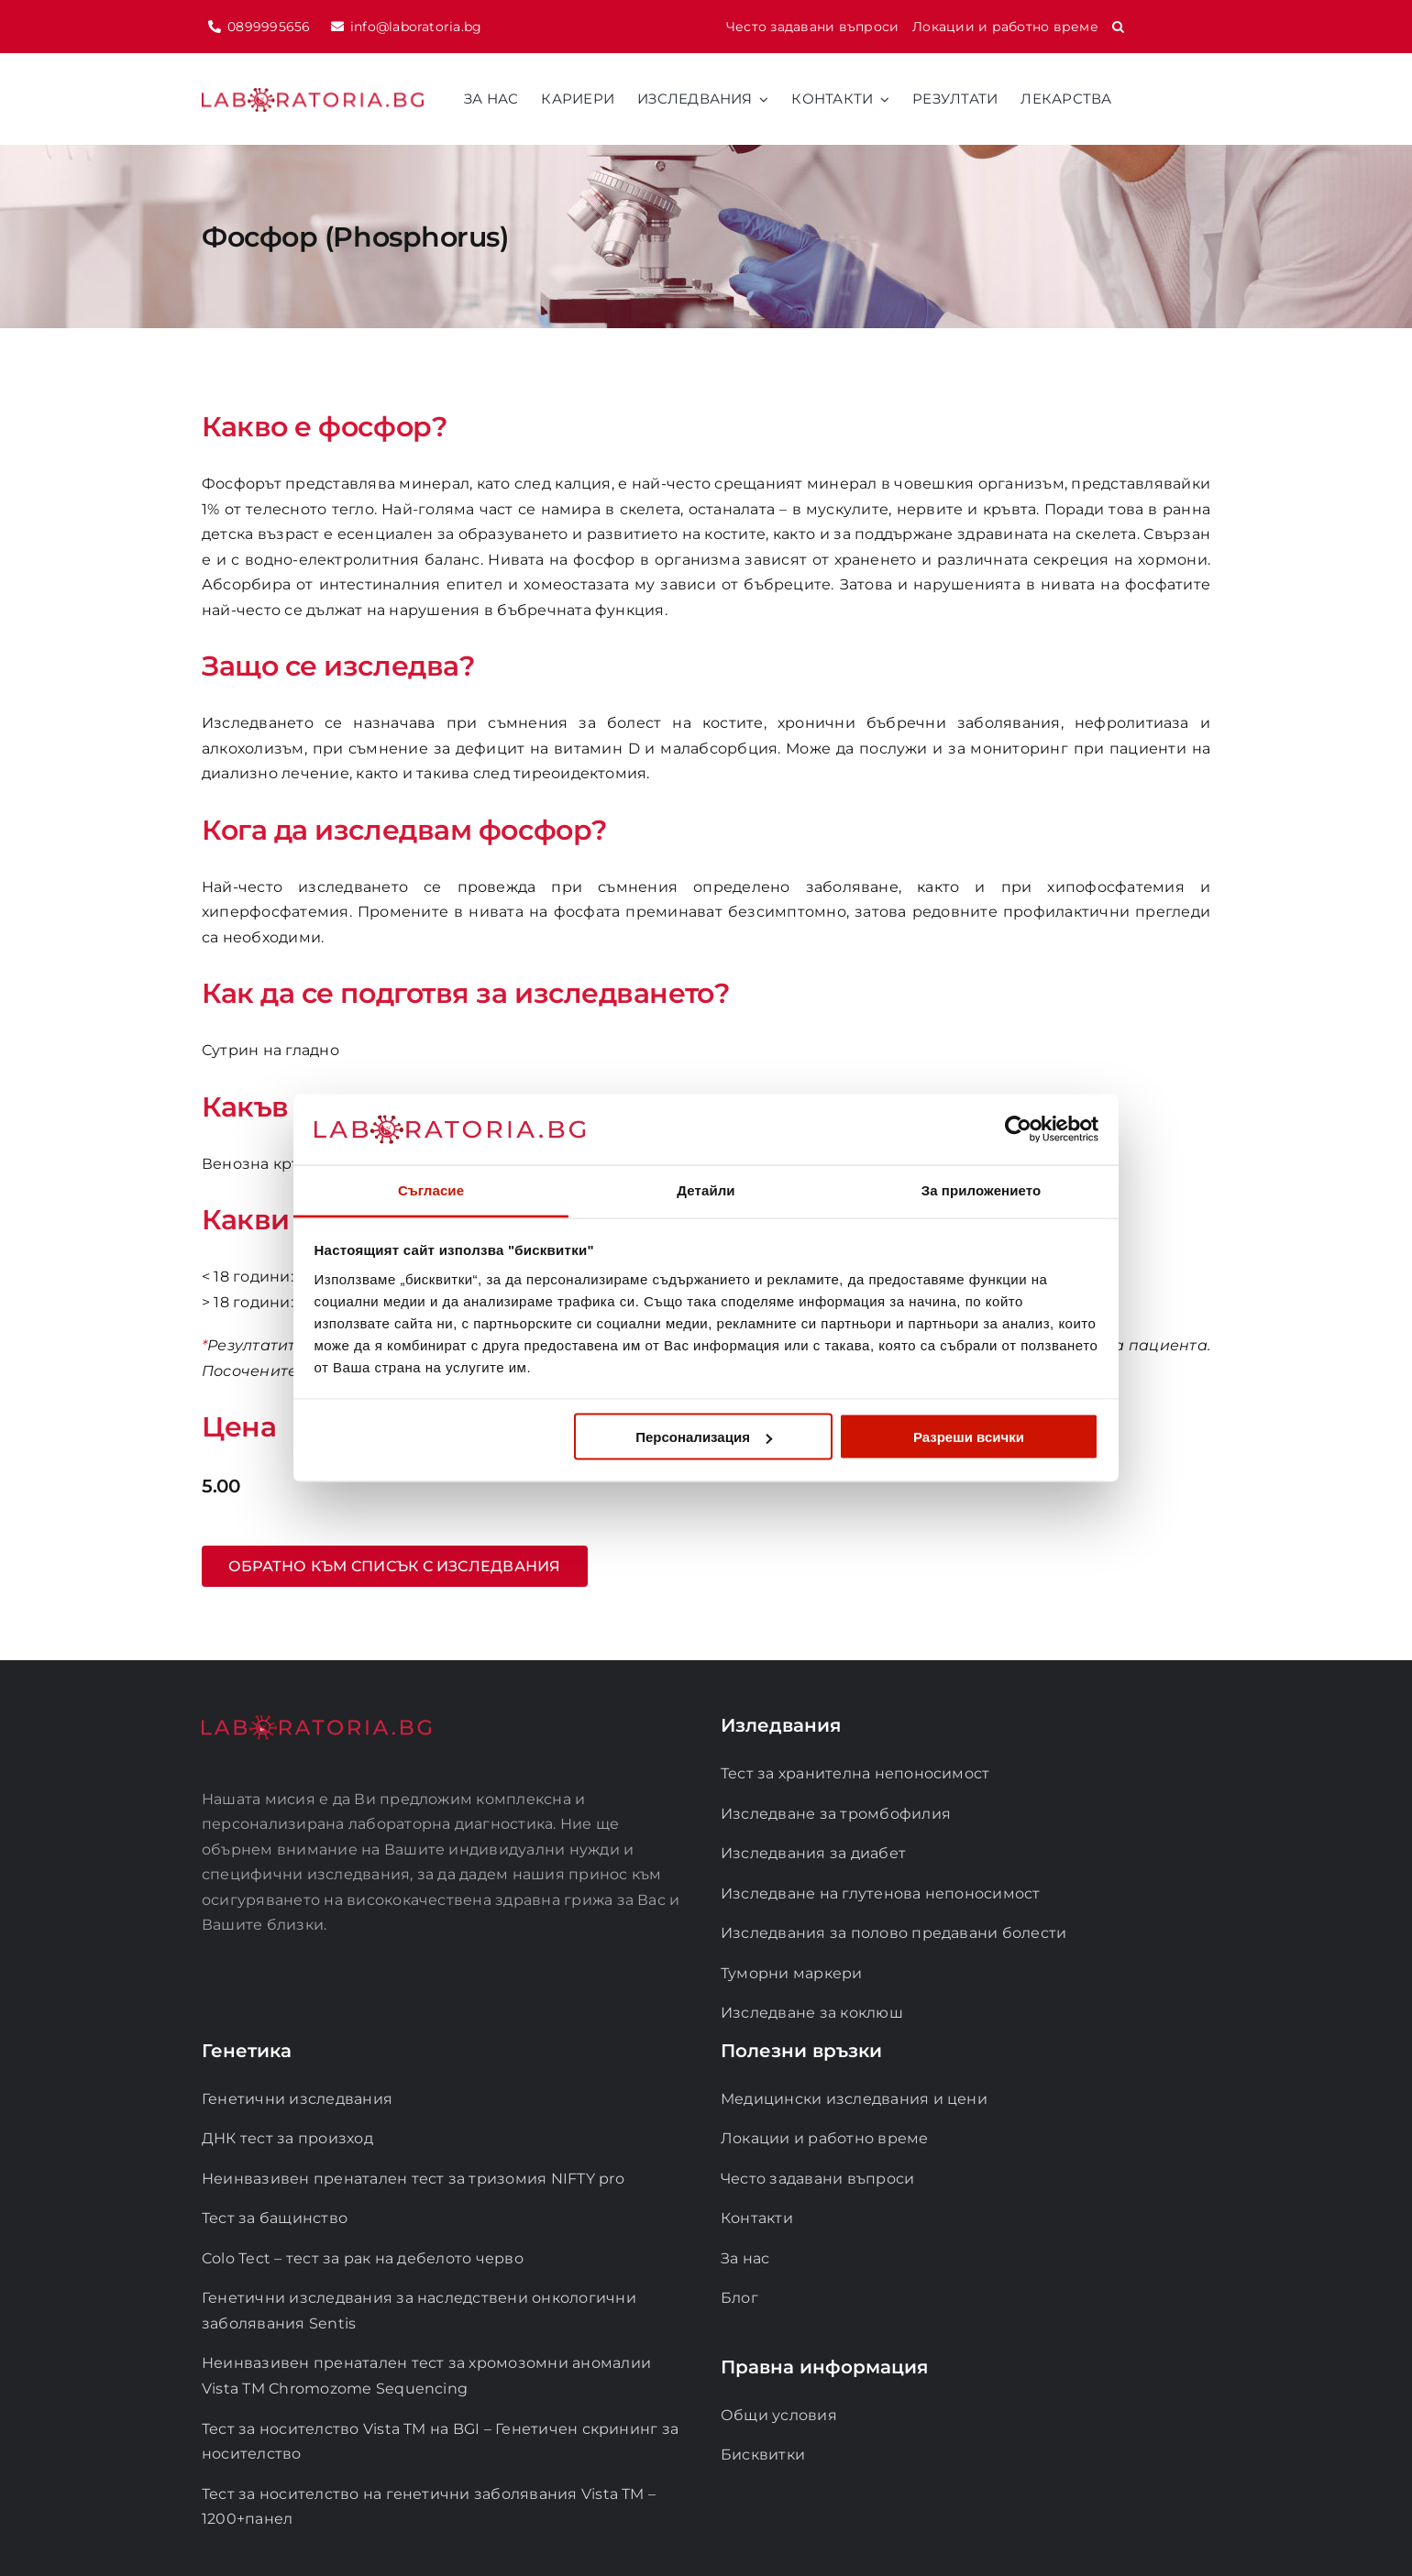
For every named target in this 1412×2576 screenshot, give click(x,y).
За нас (745, 2258)
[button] (1118, 26)
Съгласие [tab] (431, 1189)
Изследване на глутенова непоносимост (881, 1893)
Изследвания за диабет (813, 1853)
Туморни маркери (792, 1973)
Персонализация (703, 1437)
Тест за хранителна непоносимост (855, 1773)
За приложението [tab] (981, 1189)
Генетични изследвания (297, 2099)
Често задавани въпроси (817, 2178)
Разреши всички (968, 1437)
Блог (739, 2297)
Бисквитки (763, 2454)
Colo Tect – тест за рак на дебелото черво (363, 2258)
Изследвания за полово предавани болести (893, 1933)
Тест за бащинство (274, 2218)
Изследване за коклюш (812, 2012)
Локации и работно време (825, 2138)
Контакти (757, 2218)
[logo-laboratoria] (313, 95)
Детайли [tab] (705, 1189)
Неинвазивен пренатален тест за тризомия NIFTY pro (413, 2178)
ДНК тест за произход (287, 2138)
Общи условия (779, 2415)
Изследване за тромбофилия (836, 1813)
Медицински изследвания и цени (854, 2099)
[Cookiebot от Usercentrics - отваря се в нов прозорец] (1018, 1129)
